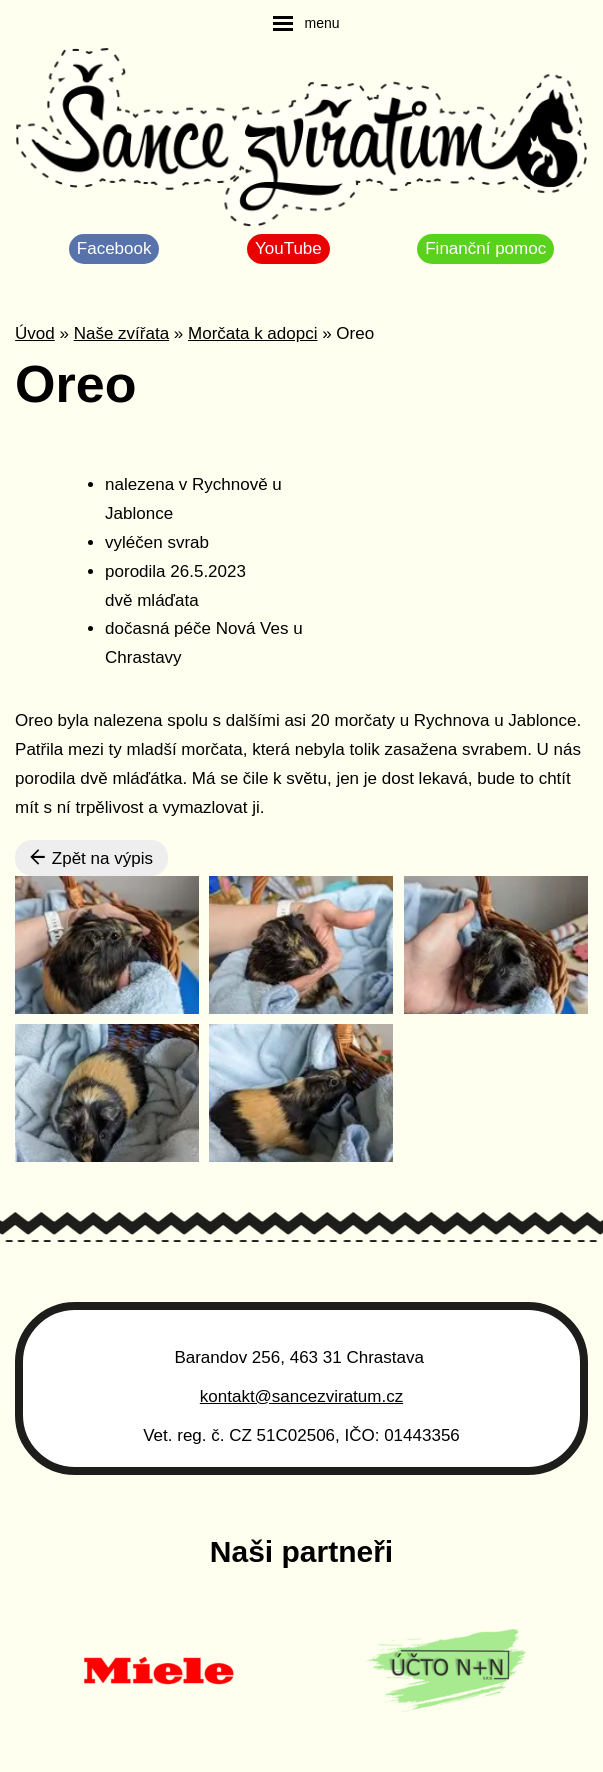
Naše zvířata (121, 333)
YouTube (288, 248)
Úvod (35, 333)
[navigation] (306, 23)
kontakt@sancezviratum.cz (301, 1396)
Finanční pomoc (485, 248)
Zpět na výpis (91, 858)
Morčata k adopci (252, 333)
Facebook (114, 248)
